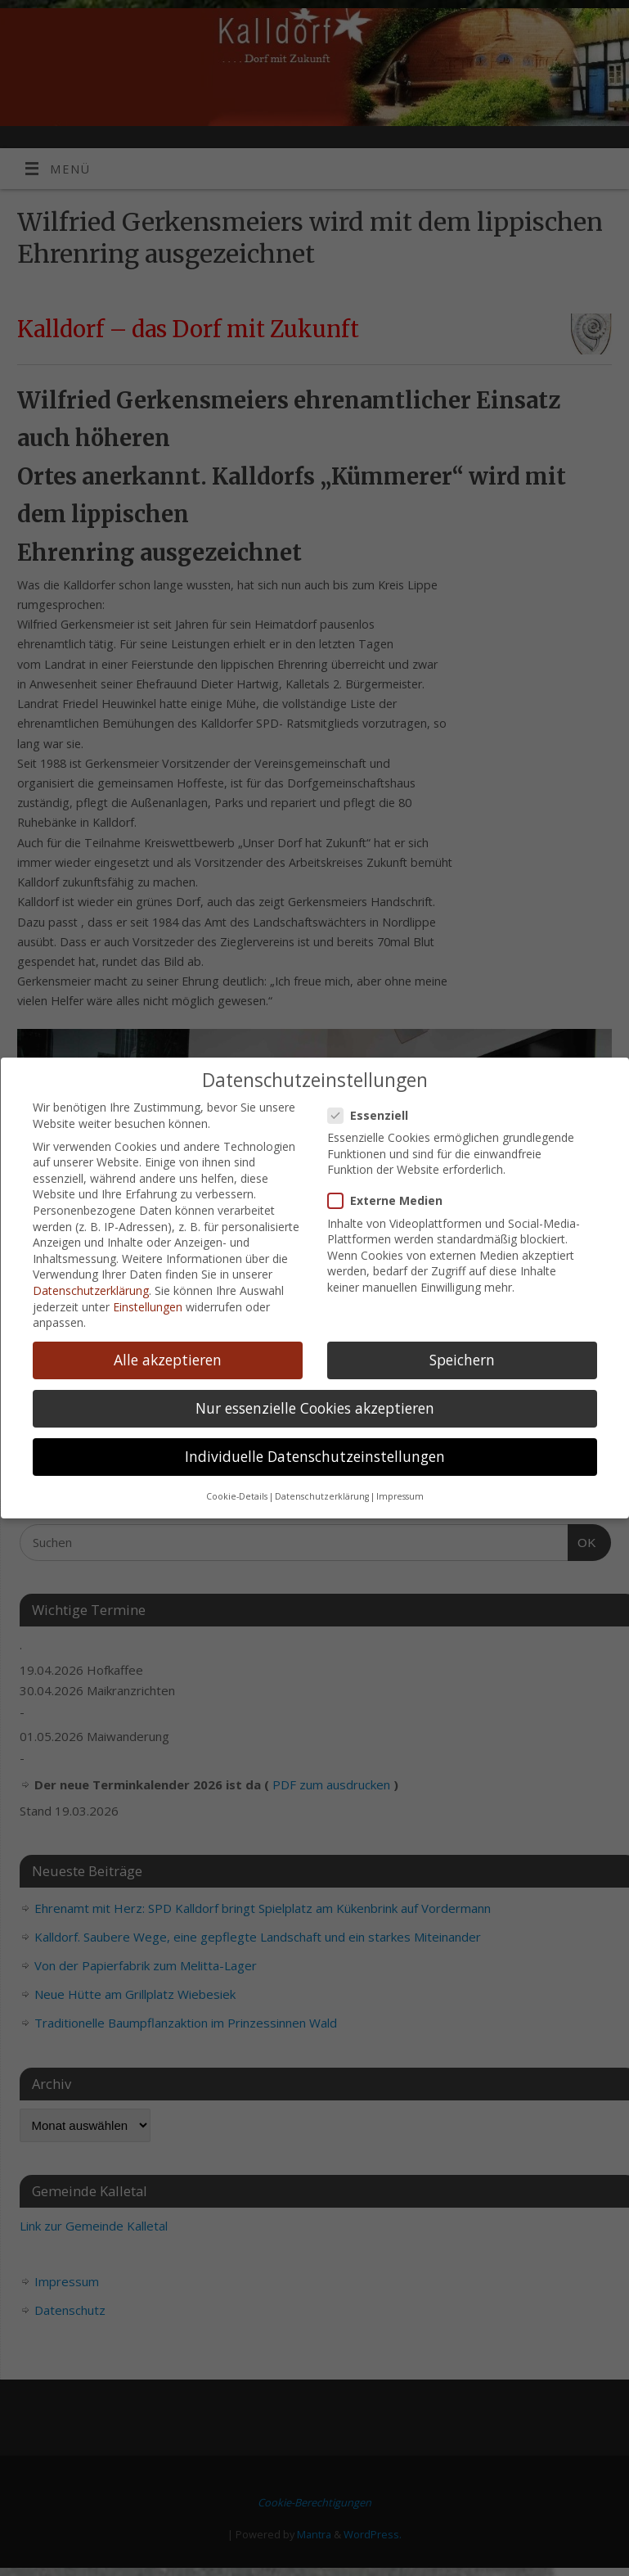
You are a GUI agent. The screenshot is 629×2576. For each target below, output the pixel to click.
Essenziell (374, 1115)
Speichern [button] (462, 1359)
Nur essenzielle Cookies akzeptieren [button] (314, 1408)
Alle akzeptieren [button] (168, 1359)
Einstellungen (147, 1306)
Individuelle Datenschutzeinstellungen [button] (315, 1456)
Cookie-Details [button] (236, 1496)
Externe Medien (391, 1200)
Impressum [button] (400, 1496)
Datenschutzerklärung (91, 1290)
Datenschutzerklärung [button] (322, 1496)
